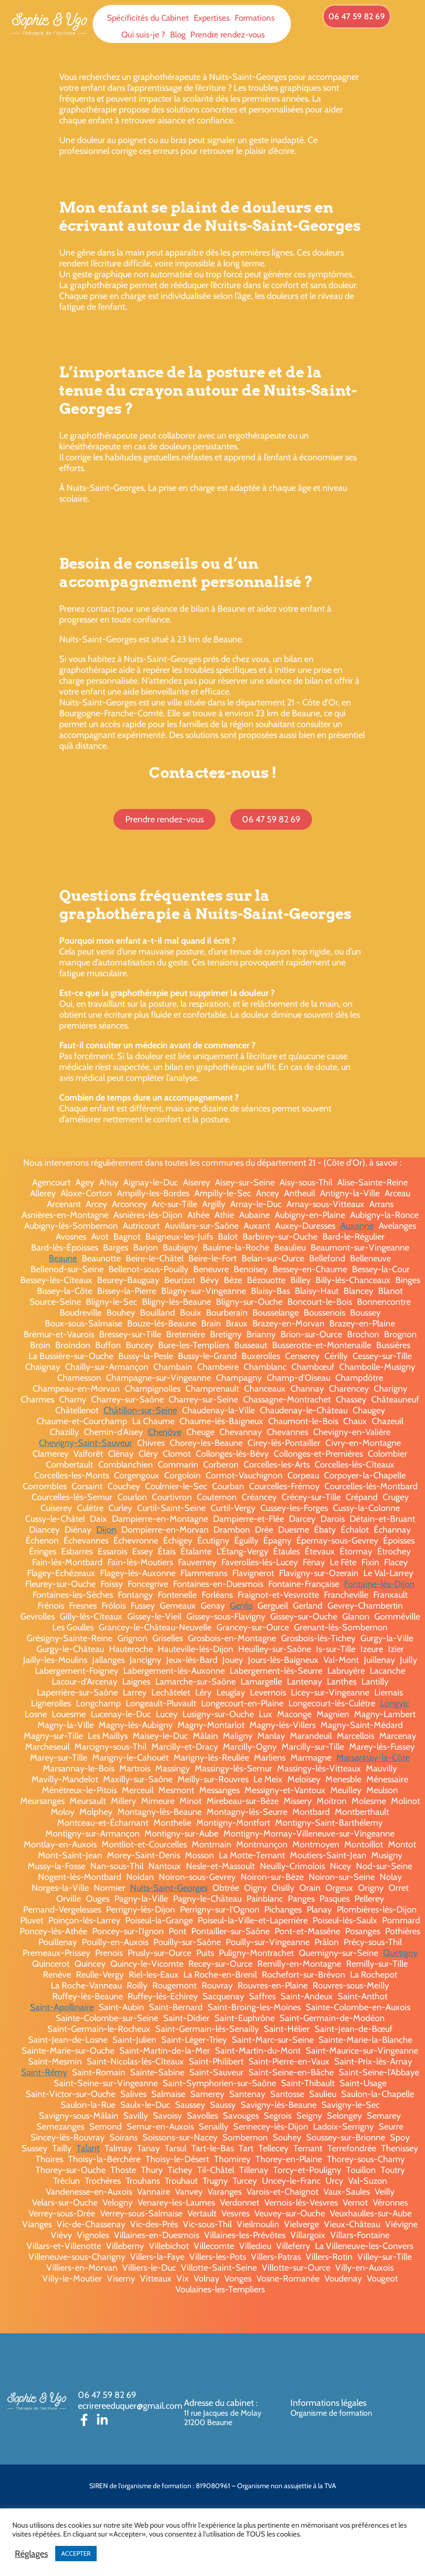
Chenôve (164, 1432)
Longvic (394, 1703)
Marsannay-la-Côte (373, 1757)
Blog (177, 34)
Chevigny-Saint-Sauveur (85, 1442)
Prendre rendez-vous (227, 34)
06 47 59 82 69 (107, 2395)
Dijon (106, 1529)
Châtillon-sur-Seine (140, 1410)
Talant (88, 2148)
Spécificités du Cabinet (148, 18)
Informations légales (328, 2402)
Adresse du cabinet (220, 2402)
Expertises (212, 18)
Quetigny (400, 1953)
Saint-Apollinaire (62, 2007)
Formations (255, 18)
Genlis (241, 1605)
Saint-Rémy (44, 2072)
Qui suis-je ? (143, 34)
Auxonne (357, 1225)
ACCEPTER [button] (76, 2553)
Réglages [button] (31, 2553)
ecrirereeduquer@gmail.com (130, 2405)
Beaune (63, 1258)
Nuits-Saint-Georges (169, 1887)
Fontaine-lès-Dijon (379, 1584)
